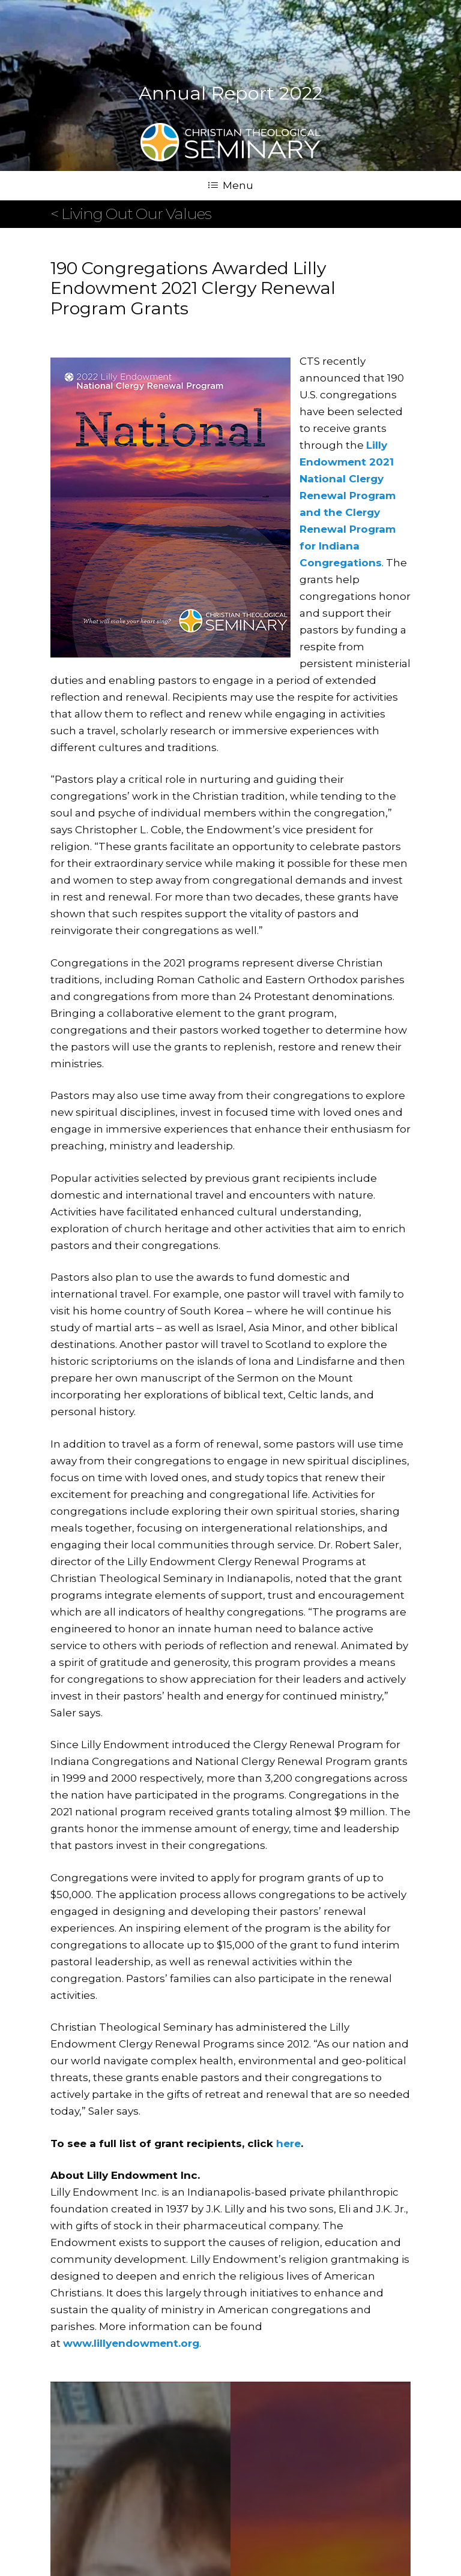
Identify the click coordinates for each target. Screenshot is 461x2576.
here (288, 2143)
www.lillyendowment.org (131, 2343)
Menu (230, 185)
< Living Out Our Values (130, 214)
